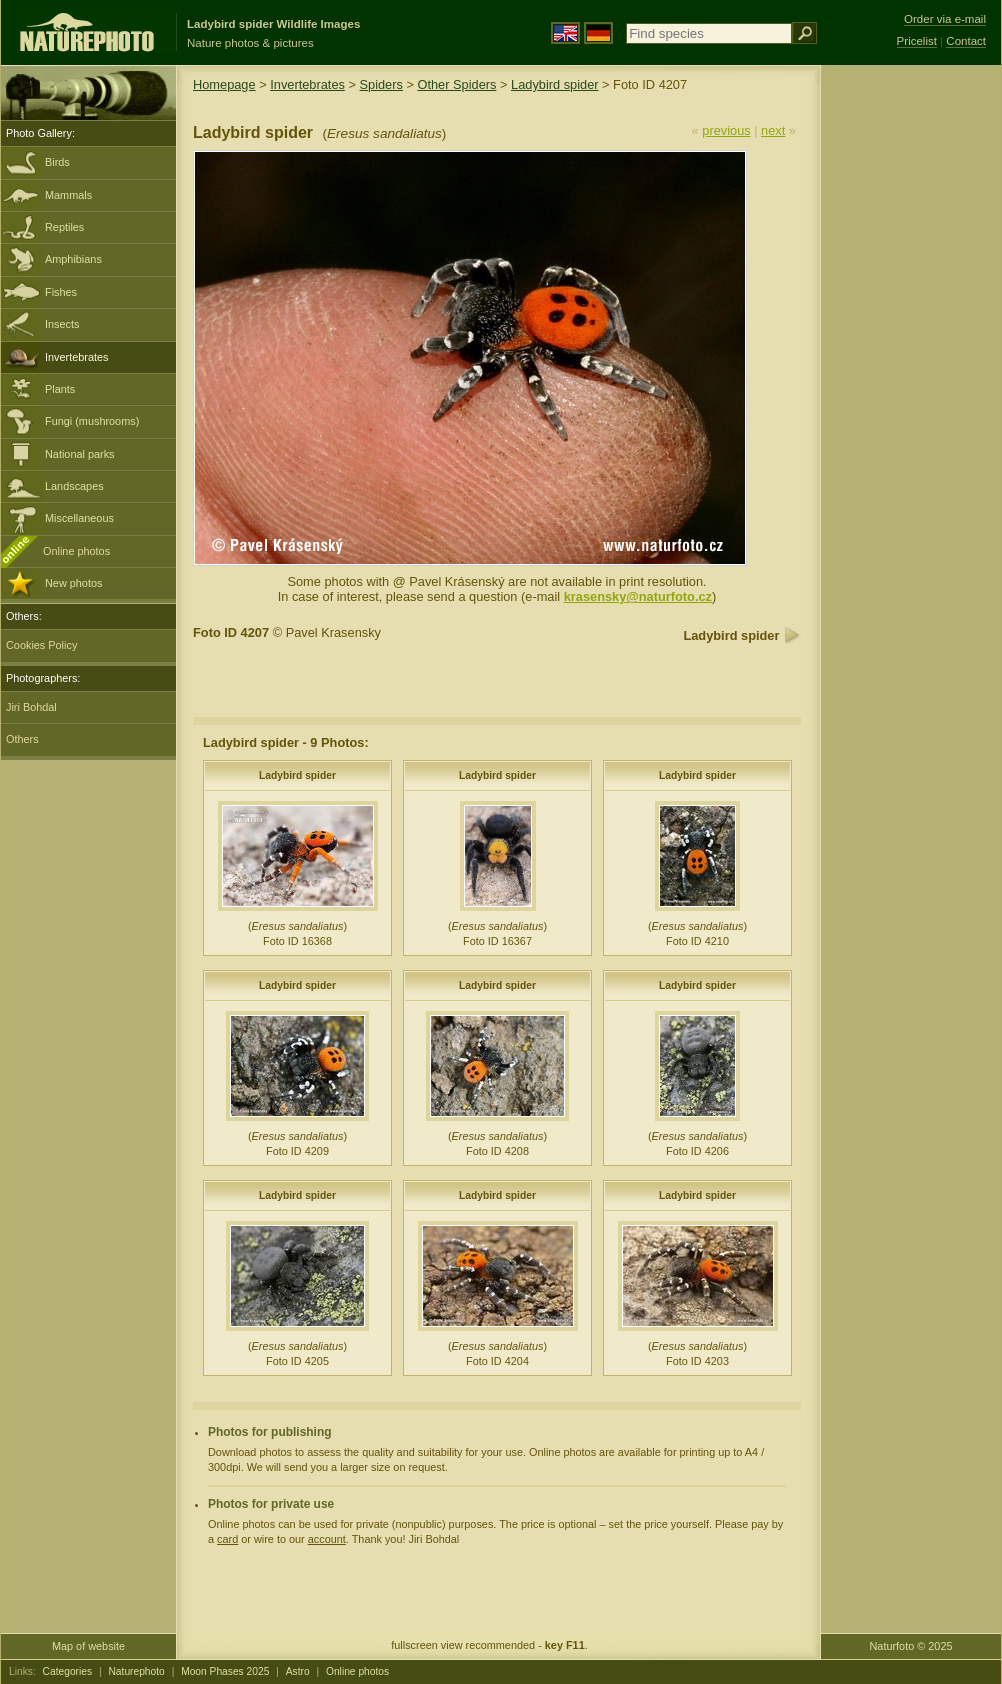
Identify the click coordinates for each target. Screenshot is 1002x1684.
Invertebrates (76, 357)
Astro (298, 1671)
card (227, 1539)
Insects (62, 324)
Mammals (68, 195)
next (773, 130)
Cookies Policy (41, 645)
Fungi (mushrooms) (92, 421)
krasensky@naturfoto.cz (638, 596)
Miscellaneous (79, 518)
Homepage (224, 84)
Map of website (88, 1646)
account (327, 1539)
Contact (966, 41)
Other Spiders (456, 84)
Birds (57, 162)
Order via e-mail (945, 19)
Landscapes (74, 486)
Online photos (76, 551)
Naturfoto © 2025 (911, 1646)
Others (22, 739)
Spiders (381, 84)
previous (726, 130)
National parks (80, 454)
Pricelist (917, 41)
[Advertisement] (911, 385)
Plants (60, 389)
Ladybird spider (555, 84)
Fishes (61, 292)
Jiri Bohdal (31, 707)
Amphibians (73, 259)
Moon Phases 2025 (225, 1671)
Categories (68, 1671)
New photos (73, 583)
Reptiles (64, 227)
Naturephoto (136, 1671)
